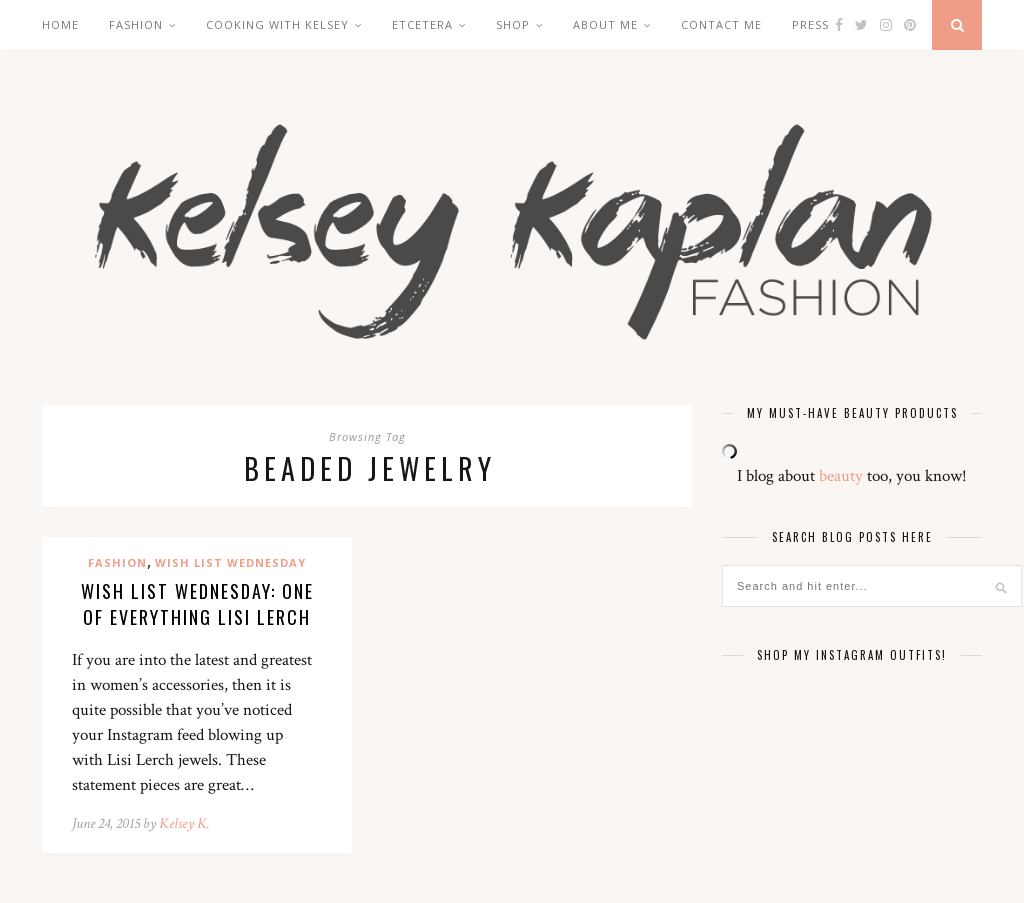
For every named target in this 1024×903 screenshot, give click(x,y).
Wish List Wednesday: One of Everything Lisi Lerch (197, 604)
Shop (513, 24)
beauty (841, 476)
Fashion (136, 24)
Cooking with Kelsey (277, 24)
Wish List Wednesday (230, 562)
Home (60, 24)
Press (810, 24)
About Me (605, 24)
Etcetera (422, 24)
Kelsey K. (184, 823)
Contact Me (721, 24)
